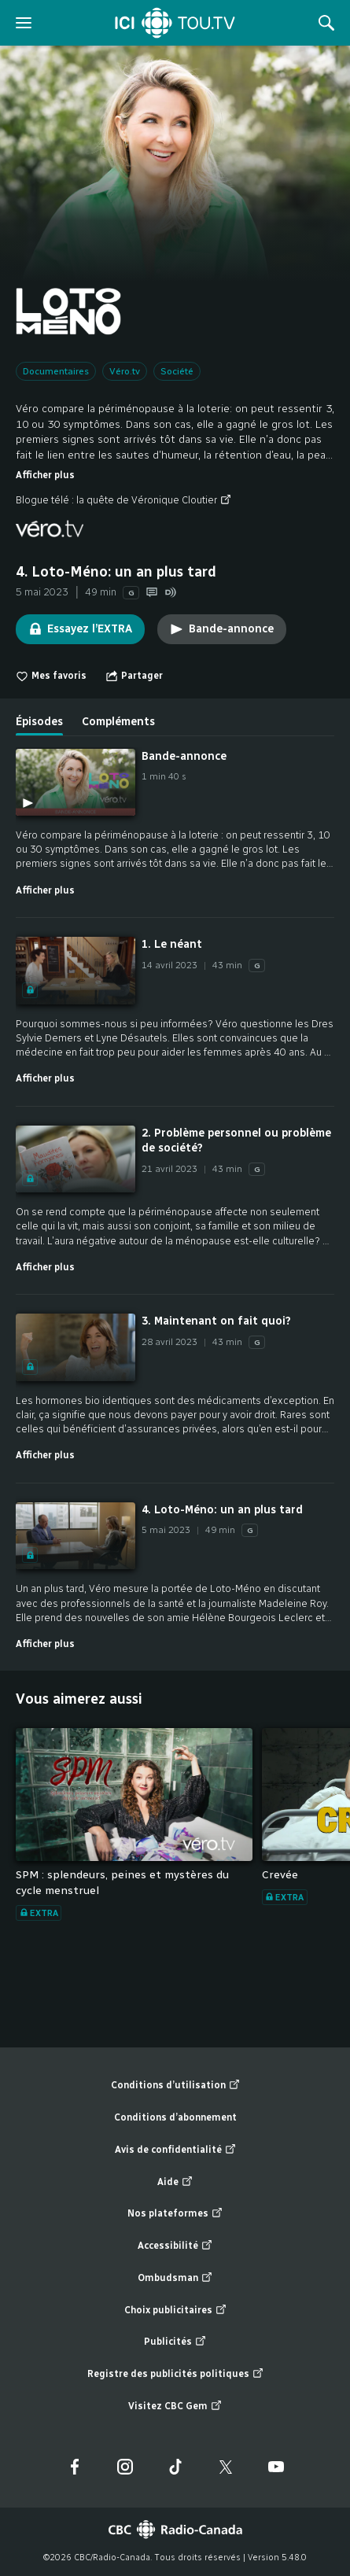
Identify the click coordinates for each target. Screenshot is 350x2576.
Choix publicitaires (175, 2310)
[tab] (39, 715)
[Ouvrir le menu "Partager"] (134, 676)
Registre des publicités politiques (175, 2374)
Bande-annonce (222, 629)
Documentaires (56, 371)
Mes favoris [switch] (51, 676)
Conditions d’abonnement (175, 2117)
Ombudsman (175, 2278)
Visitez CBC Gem (175, 2406)
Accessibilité (175, 2246)
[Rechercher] (326, 23)
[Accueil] (175, 23)
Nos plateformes (175, 2213)
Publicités (175, 2342)
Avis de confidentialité (175, 2150)
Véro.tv (124, 371)
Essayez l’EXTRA (80, 629)
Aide (175, 2182)
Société (176, 371)
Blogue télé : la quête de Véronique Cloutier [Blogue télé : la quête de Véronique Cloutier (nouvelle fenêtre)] (123, 500)
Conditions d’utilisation (175, 2085)
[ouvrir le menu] (23, 23)
